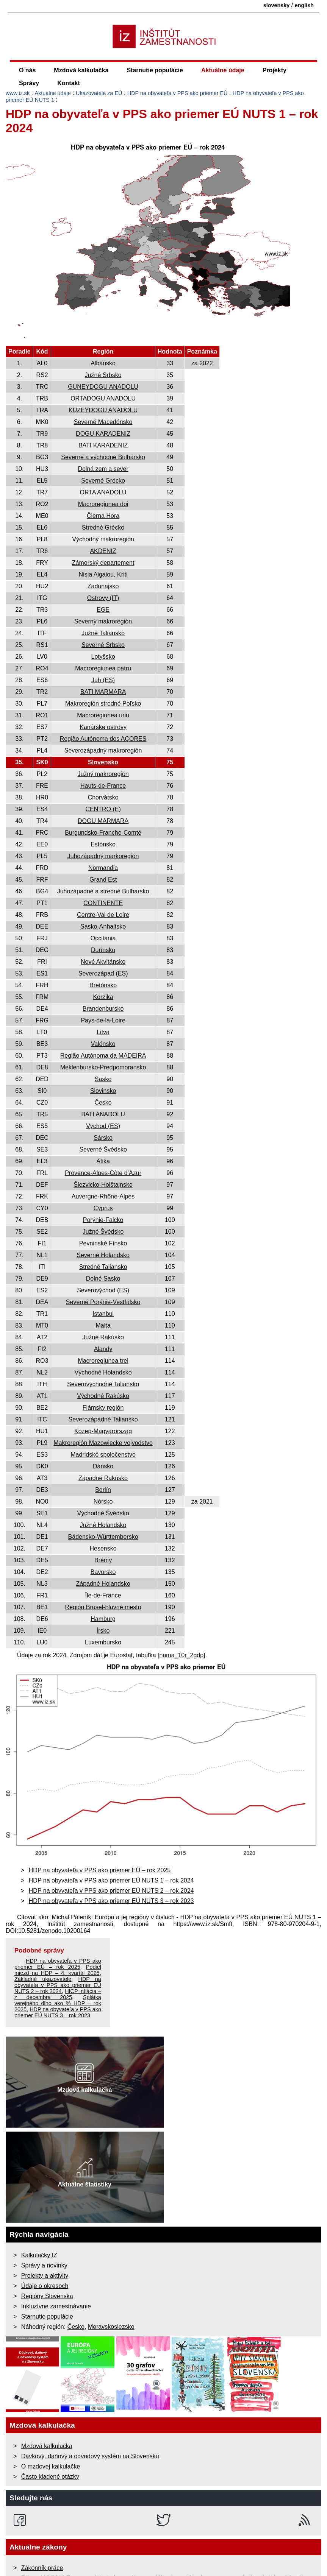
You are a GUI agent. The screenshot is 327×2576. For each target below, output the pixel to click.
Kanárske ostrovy (103, 727)
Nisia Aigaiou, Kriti (103, 574)
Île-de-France (103, 1595)
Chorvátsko (103, 797)
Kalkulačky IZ (39, 2255)
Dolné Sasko (103, 1278)
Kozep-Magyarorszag (103, 1431)
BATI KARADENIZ (103, 445)
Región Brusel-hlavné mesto (103, 1607)
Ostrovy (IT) (103, 598)
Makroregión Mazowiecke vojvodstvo (102, 1443)
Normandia (103, 868)
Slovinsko (103, 1091)
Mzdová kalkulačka (81, 70)
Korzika (103, 997)
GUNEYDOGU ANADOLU (103, 386)
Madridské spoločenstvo (103, 1454)
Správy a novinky (44, 2265)
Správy (29, 83)
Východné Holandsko (102, 1372)
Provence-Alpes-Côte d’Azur (103, 1173)
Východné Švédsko (103, 1513)
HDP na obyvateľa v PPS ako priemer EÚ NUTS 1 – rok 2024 (111, 1880)
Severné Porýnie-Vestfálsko (103, 1302)
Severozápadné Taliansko (103, 1419)
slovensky (276, 5)
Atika (103, 1161)
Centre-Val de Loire (103, 915)
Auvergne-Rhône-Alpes (103, 1196)
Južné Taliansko (103, 633)
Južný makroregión (103, 774)
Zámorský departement (103, 562)
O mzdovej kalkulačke (50, 2466)
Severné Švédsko (103, 1149)
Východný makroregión (103, 539)
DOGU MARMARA (103, 821)
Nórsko (103, 1501)
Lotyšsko (103, 656)
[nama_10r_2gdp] (181, 1655)
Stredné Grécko (103, 527)
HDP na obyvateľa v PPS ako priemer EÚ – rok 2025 (100, 1870)
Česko (102, 1102)
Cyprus (103, 1208)
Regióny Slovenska (47, 2296)
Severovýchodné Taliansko (103, 1384)
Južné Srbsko (103, 375)
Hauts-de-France (103, 785)
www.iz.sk (18, 93)
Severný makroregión (103, 621)
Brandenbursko (103, 1008)
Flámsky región (103, 1407)
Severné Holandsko (103, 1255)
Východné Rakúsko (103, 1396)
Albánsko (103, 363)
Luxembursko (103, 1642)
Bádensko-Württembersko (103, 1536)
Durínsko (103, 950)
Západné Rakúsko (103, 1478)
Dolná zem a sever (103, 469)
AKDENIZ (103, 551)
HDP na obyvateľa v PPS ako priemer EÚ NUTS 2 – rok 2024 (111, 1890)
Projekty (274, 70)
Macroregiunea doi (103, 504)
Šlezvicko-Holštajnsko (103, 1184)
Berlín (103, 1490)
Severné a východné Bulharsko (103, 457)
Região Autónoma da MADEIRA (103, 1055)
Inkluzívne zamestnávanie (56, 2306)
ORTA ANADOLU (103, 492)
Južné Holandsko (103, 1525)
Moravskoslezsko (111, 2327)
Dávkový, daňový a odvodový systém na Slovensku (90, 2456)
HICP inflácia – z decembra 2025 (57, 1994)
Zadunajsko (103, 586)
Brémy (103, 1560)
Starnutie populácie (155, 70)
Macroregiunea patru (103, 668)
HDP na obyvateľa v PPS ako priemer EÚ (177, 93)
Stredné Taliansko (103, 1267)
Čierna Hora (103, 516)
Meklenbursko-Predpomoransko (103, 1067)
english (304, 5)
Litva (103, 1032)
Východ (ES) (103, 1126)
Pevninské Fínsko (103, 1243)
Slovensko (103, 762)
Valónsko (103, 1044)
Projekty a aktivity (44, 2275)
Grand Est (103, 879)
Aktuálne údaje (222, 70)
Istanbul (103, 1314)
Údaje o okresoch (45, 2286)
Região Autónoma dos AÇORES (103, 739)
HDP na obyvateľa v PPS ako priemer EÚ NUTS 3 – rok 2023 (111, 1901)
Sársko (103, 1137)
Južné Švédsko (103, 1231)
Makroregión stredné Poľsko (103, 703)
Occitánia (103, 938)
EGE (103, 609)
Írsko (103, 1630)
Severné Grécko (103, 480)
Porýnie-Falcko (103, 1220)
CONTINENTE (103, 903)
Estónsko (103, 844)
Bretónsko (103, 985)
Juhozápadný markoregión (103, 856)
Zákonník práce (42, 2568)
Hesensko (103, 1548)
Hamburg (103, 1619)
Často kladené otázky (50, 2476)
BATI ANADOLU (103, 1114)
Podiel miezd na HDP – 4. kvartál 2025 (57, 1970)
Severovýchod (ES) (103, 1290)
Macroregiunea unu (103, 715)
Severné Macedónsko (103, 422)
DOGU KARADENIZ (103, 433)
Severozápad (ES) (103, 973)
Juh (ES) (103, 680)
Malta (103, 1325)
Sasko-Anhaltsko (103, 926)
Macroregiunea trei (103, 1360)
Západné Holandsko (103, 1583)
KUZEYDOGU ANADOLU (103, 410)
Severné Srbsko (103, 645)
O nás (27, 70)
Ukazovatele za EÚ (99, 93)
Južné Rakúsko (103, 1337)
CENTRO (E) (102, 809)
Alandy (103, 1349)
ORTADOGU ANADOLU (103, 398)
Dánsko (103, 1466)
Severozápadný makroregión (103, 750)
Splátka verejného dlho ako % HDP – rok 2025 (57, 2003)
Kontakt (68, 83)
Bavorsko (103, 1572)
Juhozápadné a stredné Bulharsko (103, 891)
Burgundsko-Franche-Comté (103, 832)
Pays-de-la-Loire (103, 1020)
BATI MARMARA (103, 692)
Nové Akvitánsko (103, 961)
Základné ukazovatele (42, 1979)
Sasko (103, 1079)
